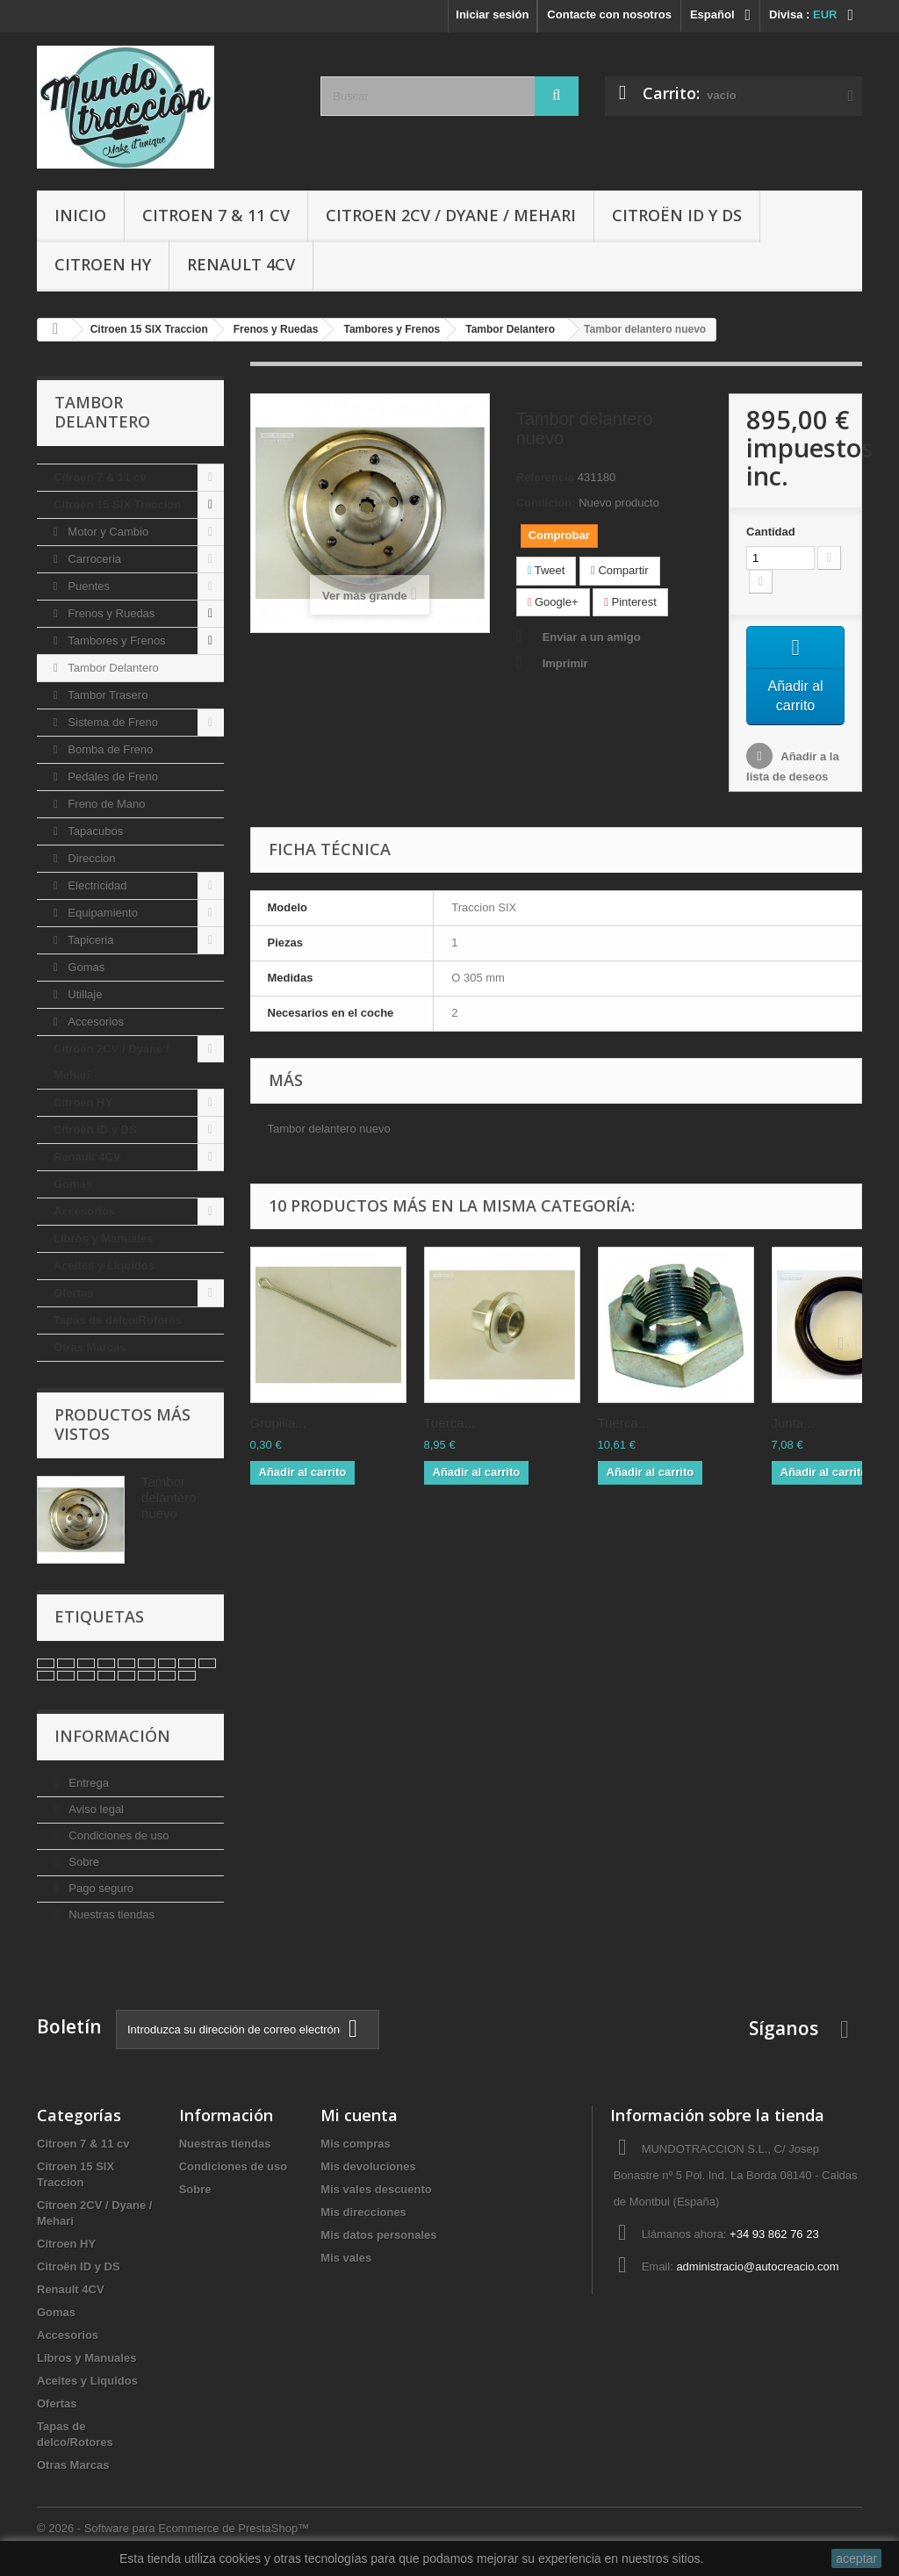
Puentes (87, 586)
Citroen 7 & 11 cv (216, 215)
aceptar (856, 2558)
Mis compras (355, 2143)
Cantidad (770, 531)
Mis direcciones (363, 2212)
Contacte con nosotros (609, 14)
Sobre (82, 1861)
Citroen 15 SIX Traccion (117, 504)
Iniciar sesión (492, 14)
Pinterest (630, 601)
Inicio (80, 215)
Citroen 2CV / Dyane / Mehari (451, 215)
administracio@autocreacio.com (757, 2266)
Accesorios (94, 1021)
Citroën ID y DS (677, 215)
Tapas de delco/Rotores (118, 1320)
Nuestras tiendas (110, 1914)
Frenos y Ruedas (110, 613)
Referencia (545, 477)
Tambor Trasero (106, 695)
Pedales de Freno (111, 776)
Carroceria (93, 558)
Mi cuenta (359, 2115)
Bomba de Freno (109, 749)
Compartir (619, 570)
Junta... (793, 1428)
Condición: (546, 502)
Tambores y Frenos (115, 640)
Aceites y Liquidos (104, 1265)
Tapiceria (89, 939)
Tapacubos (94, 831)
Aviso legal (95, 1809)
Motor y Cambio (106, 531)
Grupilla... (278, 1428)
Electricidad (96, 885)
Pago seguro (99, 1888)
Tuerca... (450, 1428)
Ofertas (74, 1292)
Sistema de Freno (111, 722)
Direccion (90, 858)
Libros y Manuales (103, 1238)
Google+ (553, 601)
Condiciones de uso (117, 1835)
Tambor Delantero (112, 667)
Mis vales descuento (375, 2189)
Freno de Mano (105, 803)
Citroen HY (102, 264)
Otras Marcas (90, 1347)
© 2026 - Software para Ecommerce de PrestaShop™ (173, 2528)
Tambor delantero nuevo (169, 1497)
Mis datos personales (378, 2234)
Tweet (546, 570)
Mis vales (345, 2257)
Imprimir (565, 663)
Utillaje (84, 994)
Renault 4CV (241, 264)
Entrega (87, 1782)
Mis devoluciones (367, 2166)
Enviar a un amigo (592, 637)
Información (112, 1735)
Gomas (85, 967)
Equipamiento (101, 912)
